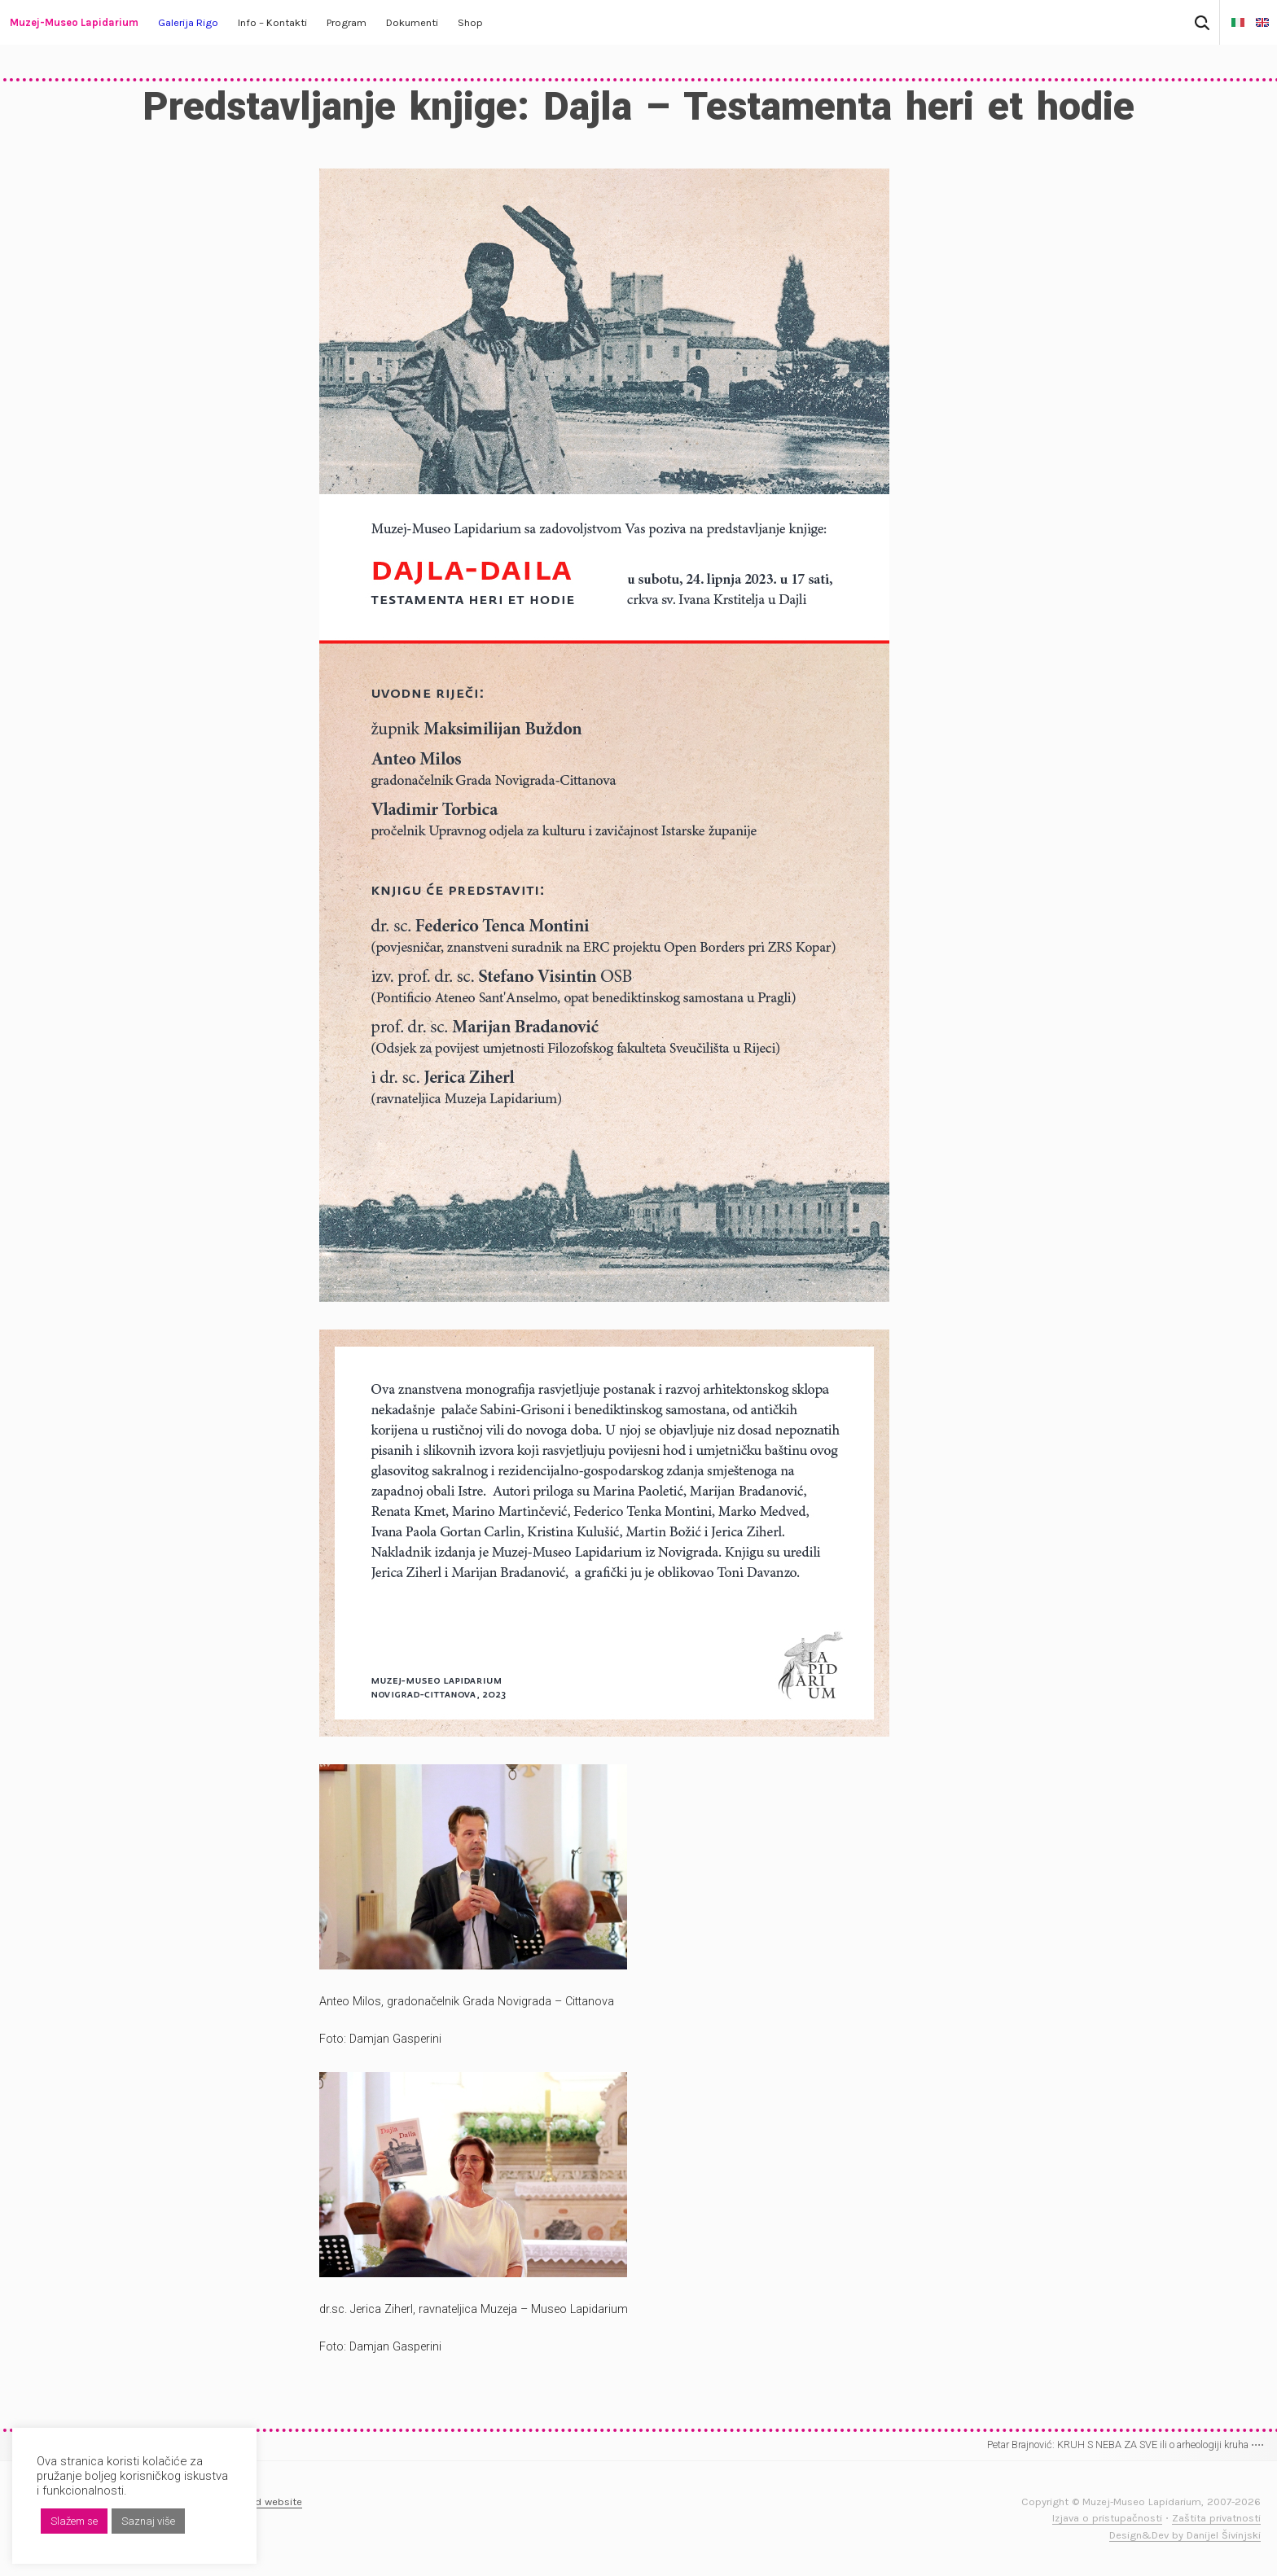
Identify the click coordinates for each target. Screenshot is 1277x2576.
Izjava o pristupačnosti (1107, 2518)
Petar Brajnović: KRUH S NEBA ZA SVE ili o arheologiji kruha (1125, 2444)
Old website (273, 2501)
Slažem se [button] (74, 2521)
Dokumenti (412, 22)
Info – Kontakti (272, 22)
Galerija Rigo (188, 22)
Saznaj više (148, 2521)
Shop (470, 22)
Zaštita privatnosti (1216, 2518)
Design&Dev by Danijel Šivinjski (1185, 2535)
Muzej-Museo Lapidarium (74, 22)
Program (346, 22)
